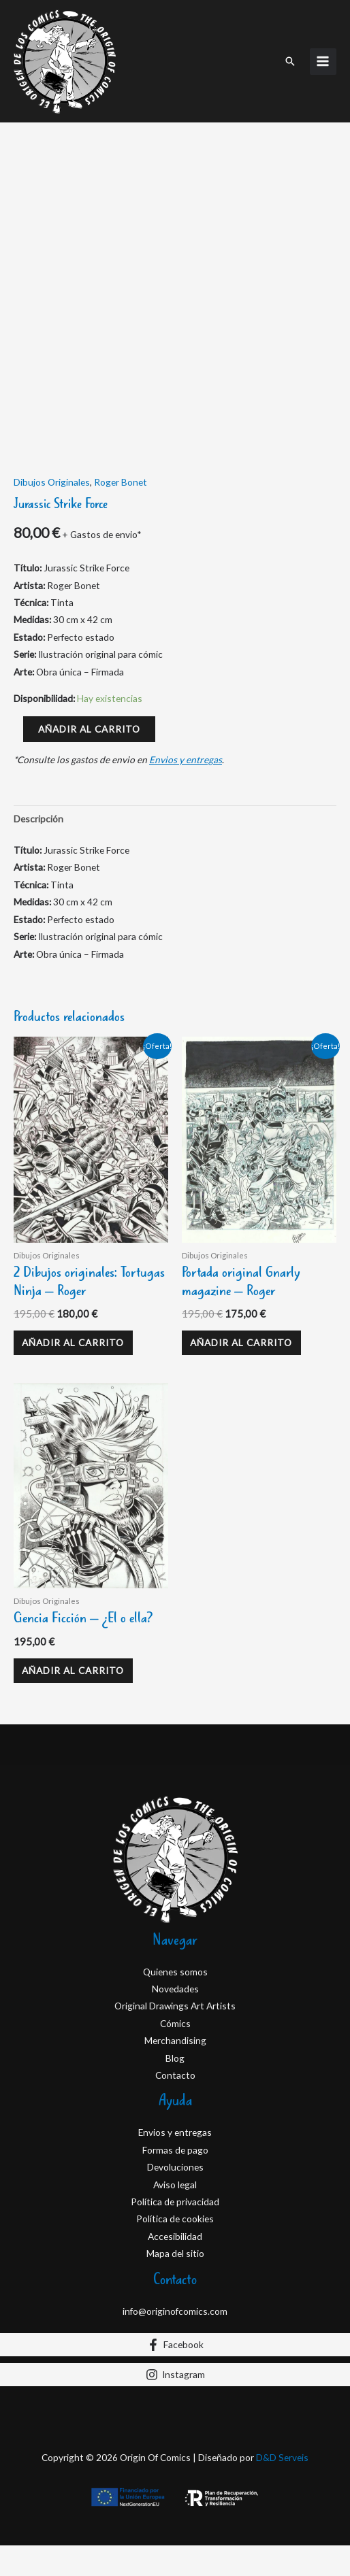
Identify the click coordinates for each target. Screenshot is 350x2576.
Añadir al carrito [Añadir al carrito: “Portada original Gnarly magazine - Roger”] (241, 1448)
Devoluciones (175, 2273)
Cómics (175, 2129)
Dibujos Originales (52, 588)
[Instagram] (175, 2480)
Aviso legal (175, 2290)
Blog (175, 2163)
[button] (290, 61)
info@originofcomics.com (175, 2416)
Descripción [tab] (38, 925)
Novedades (175, 2094)
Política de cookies (175, 2324)
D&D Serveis (282, 2563)
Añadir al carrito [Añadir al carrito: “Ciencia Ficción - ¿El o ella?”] (73, 1776)
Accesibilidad (175, 2341)
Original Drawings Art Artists (175, 2112)
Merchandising (175, 2146)
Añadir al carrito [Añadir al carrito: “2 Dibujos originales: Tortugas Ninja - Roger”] (73, 1448)
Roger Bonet (120, 588)
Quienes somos (175, 2077)
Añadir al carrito (89, 834)
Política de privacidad (175, 2307)
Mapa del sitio (175, 2359)
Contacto (175, 2180)
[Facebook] (175, 2450)
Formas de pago (175, 2255)
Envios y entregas (185, 865)
